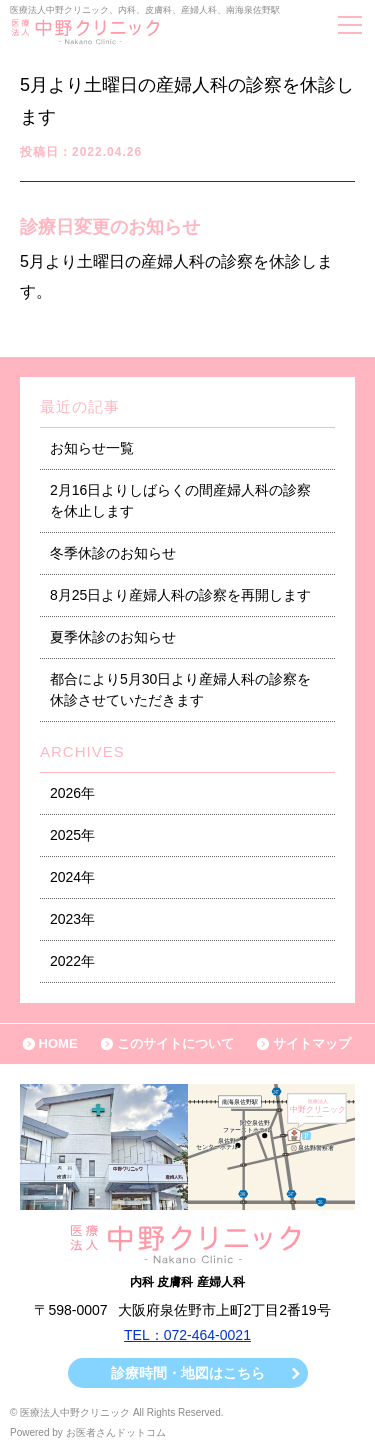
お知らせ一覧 (92, 448)
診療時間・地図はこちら (188, 1373)
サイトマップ (312, 1043)
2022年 (72, 961)
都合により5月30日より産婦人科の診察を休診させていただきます (180, 689)
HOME (58, 1043)
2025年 (72, 835)
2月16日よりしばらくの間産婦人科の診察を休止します (180, 500)
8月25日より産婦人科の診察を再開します (180, 595)
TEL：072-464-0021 (187, 1335)
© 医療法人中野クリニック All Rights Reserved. (117, 1412)
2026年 (72, 793)
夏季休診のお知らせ (113, 637)
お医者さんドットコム (116, 1432)
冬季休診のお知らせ (113, 553)
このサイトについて (175, 1043)
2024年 (72, 877)
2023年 (72, 919)
